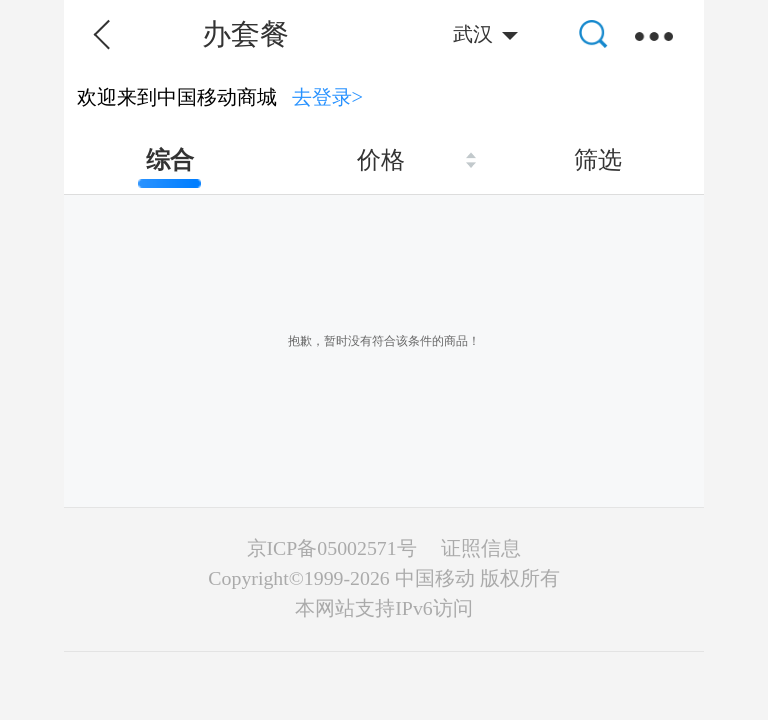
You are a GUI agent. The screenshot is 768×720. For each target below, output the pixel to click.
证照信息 (481, 548)
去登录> (328, 97)
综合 (170, 160)
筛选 (598, 160)
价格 (381, 160)
